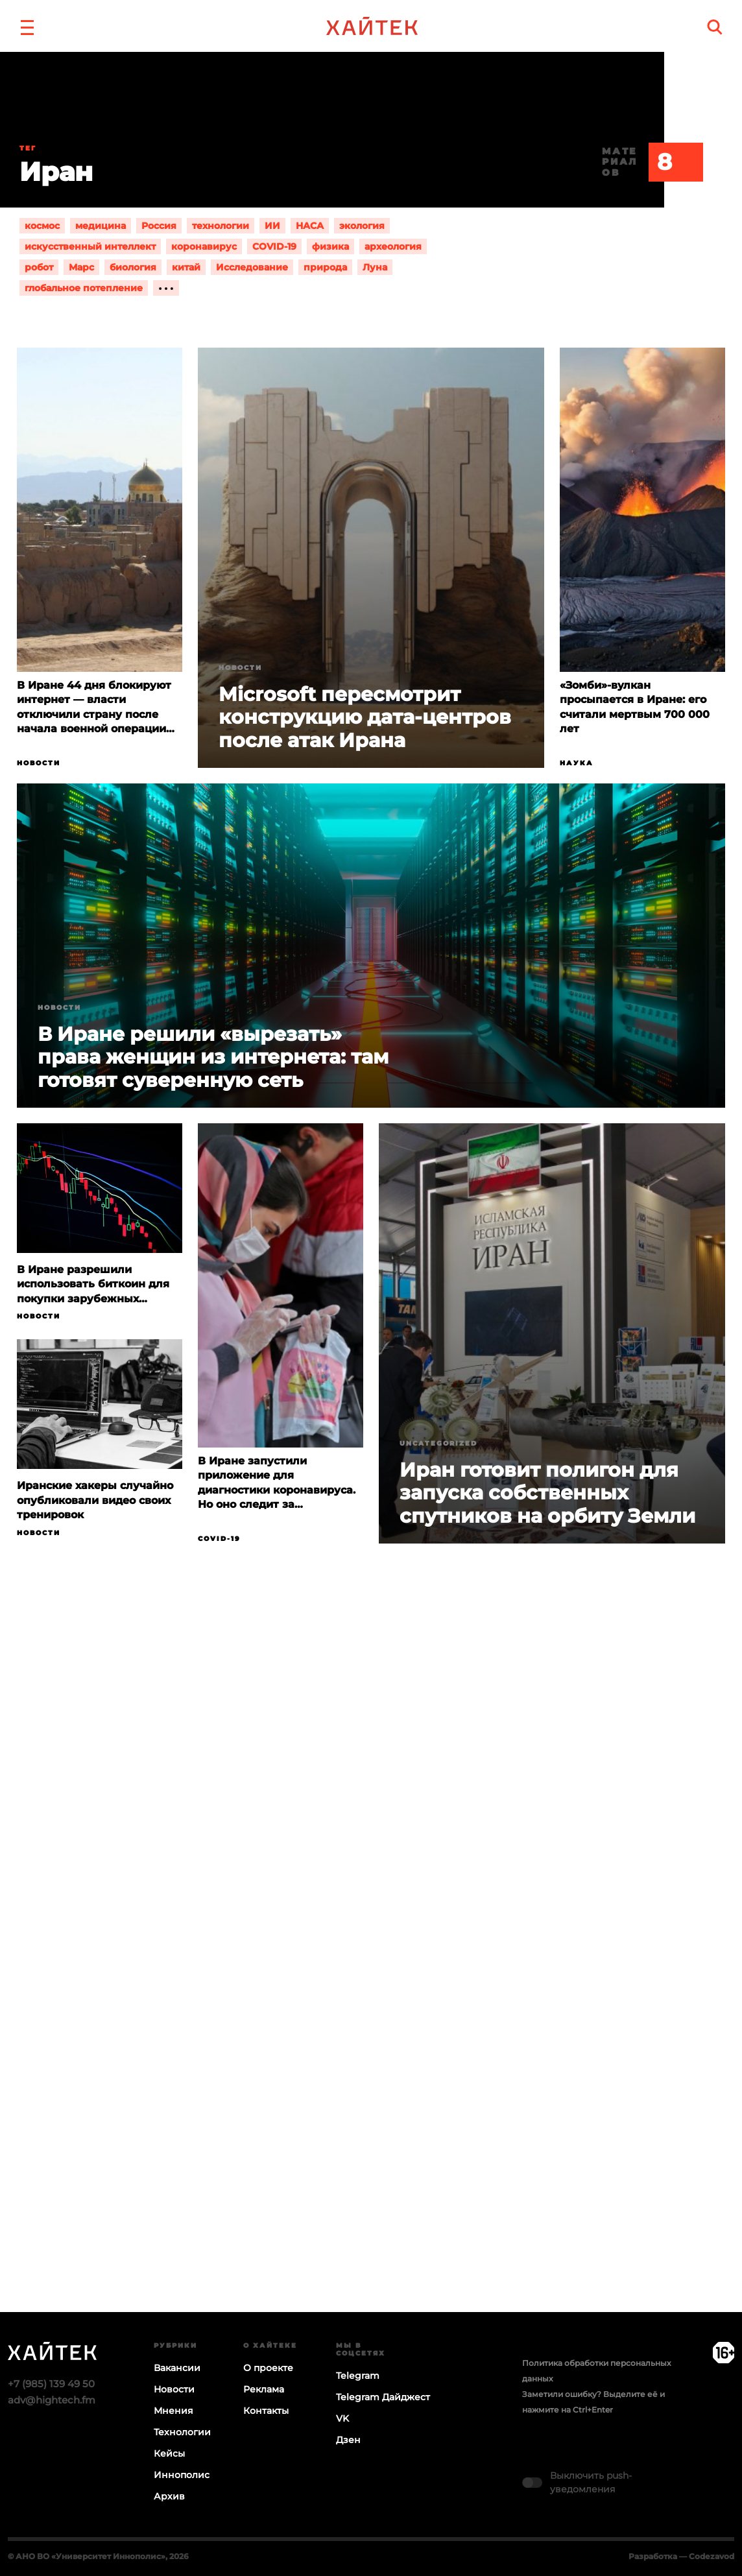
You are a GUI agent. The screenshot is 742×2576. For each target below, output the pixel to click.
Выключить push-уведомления (591, 2482)
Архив (169, 2496)
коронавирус (204, 246)
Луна (375, 267)
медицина (100, 226)
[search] (714, 27)
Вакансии (177, 2368)
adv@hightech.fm (51, 2400)
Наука (576, 763)
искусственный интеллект (90, 246)
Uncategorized (438, 1443)
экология (362, 226)
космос (42, 226)
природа (325, 267)
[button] (27, 26)
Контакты (266, 2410)
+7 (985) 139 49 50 (51, 2384)
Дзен (348, 2440)
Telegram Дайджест (383, 2397)
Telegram (357, 2375)
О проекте (268, 2368)
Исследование (252, 267)
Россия (158, 226)
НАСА (310, 226)
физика (330, 246)
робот (39, 267)
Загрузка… (371, 1978)
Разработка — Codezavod (681, 2556)
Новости (38, 763)
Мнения (173, 2410)
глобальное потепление (84, 288)
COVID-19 (274, 246)
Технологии (182, 2432)
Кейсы (169, 2453)
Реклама (263, 2389)
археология (393, 246)
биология (133, 267)
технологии (220, 226)
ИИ (272, 226)
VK (342, 2418)
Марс (81, 267)
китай (186, 267)
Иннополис (181, 2475)
